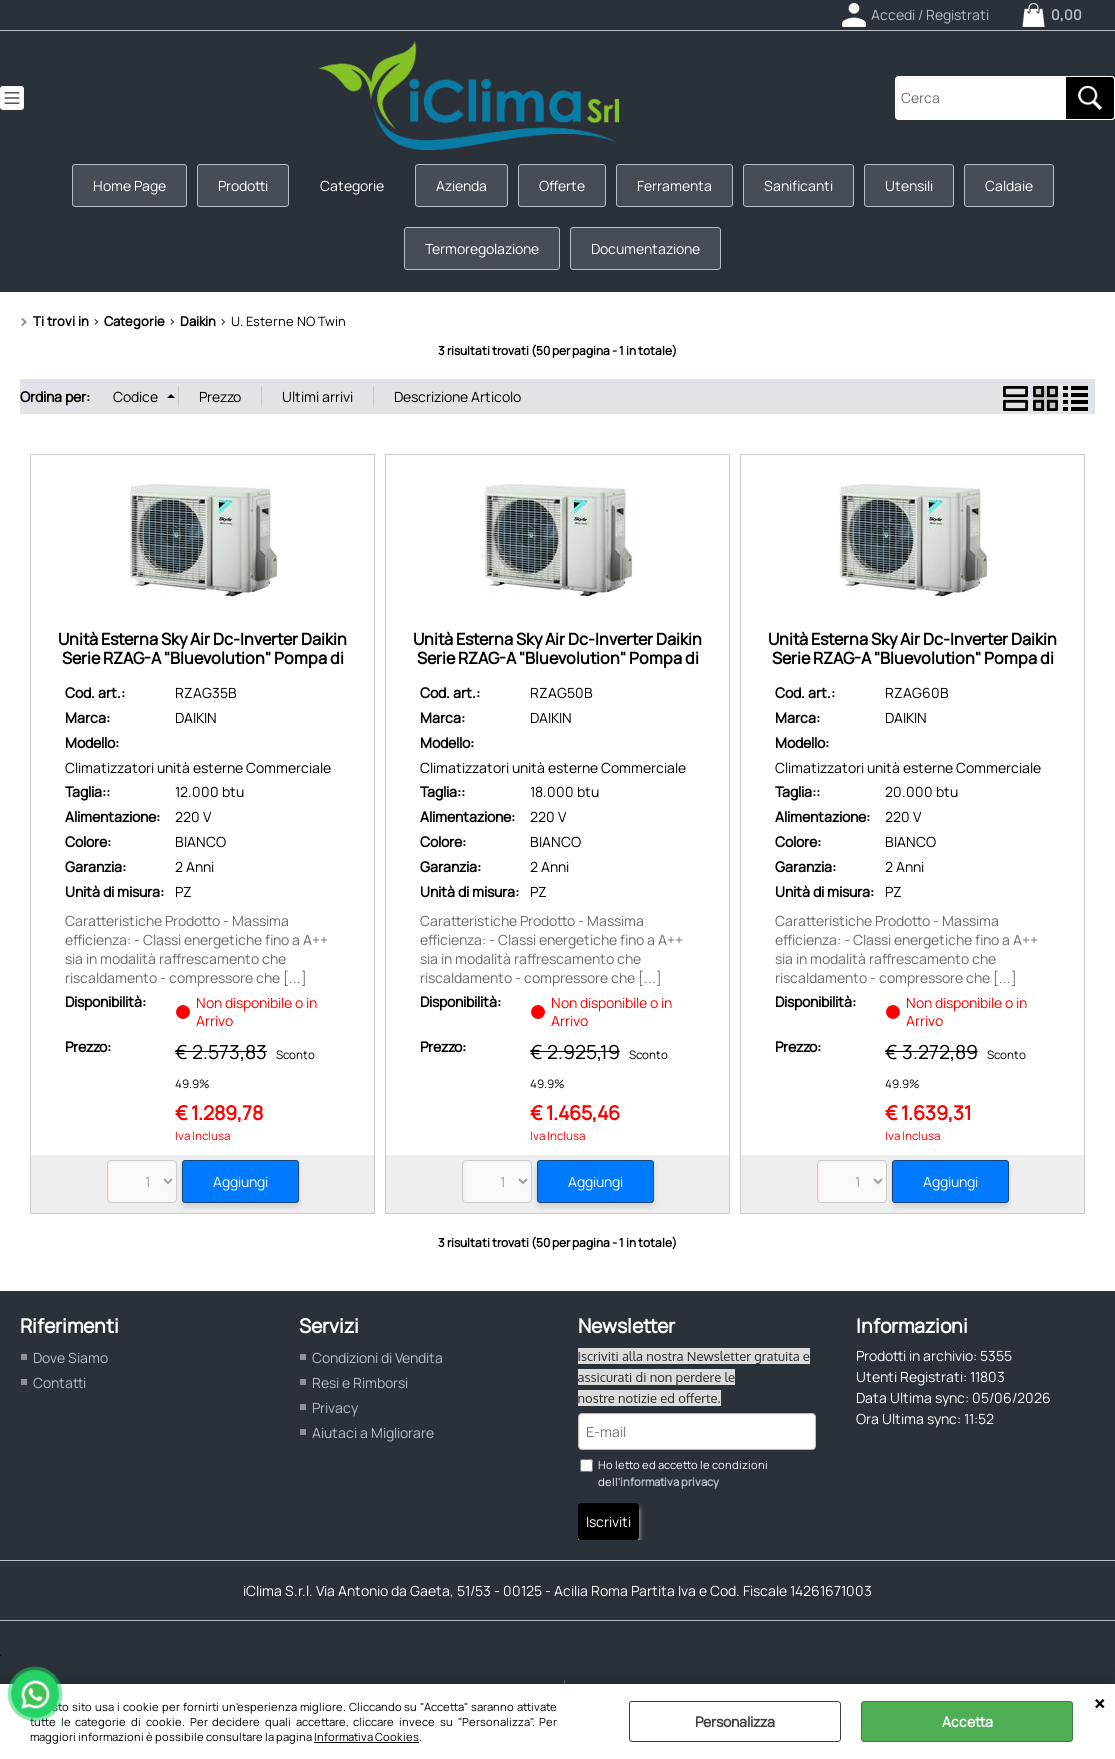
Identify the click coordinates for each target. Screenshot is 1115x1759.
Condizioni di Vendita (377, 1357)
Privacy (335, 1407)
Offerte (562, 185)
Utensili (909, 185)
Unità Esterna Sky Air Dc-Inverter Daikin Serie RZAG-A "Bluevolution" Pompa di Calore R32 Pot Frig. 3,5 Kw (202, 658)
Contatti (59, 1382)
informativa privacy (669, 1481)
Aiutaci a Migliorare (373, 1432)
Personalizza (735, 1721)
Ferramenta (674, 185)
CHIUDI (1099, 1704)
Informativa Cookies (366, 1736)
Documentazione (645, 248)
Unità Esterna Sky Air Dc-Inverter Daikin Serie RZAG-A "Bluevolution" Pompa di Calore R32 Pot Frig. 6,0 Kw (912, 658)
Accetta (967, 1721)
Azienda (461, 185)
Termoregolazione (482, 248)
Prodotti (243, 185)
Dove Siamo (70, 1357)
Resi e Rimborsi (360, 1382)
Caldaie (1009, 185)
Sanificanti (798, 185)
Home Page (129, 185)
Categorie (352, 185)
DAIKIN (196, 717)
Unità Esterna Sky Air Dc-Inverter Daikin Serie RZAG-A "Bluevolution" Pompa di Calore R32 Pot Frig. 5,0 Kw (557, 658)
